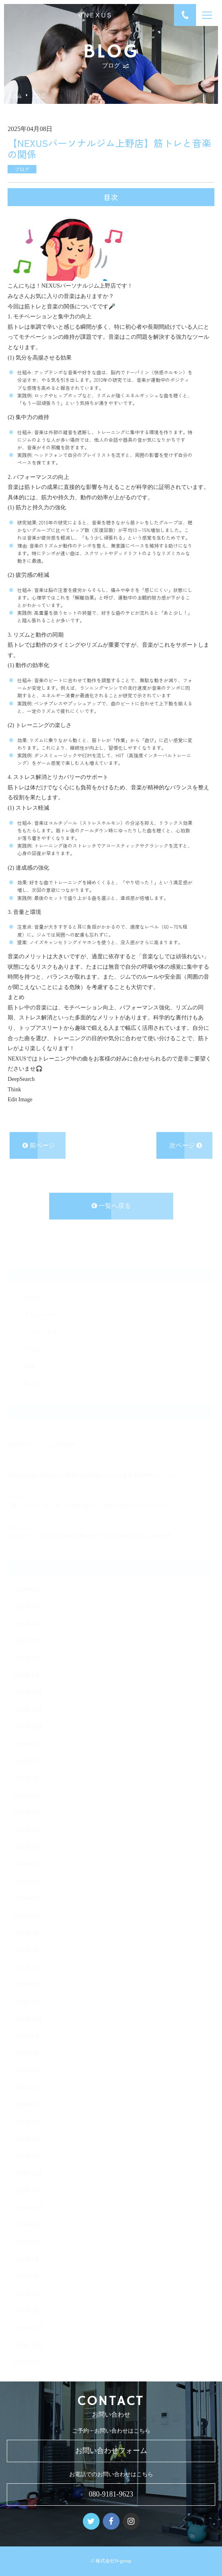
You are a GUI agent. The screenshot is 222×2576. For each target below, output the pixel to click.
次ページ (185, 1146)
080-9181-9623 (111, 2494)
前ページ (38, 1146)
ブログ (38, 95)
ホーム (15, 95)
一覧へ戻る (111, 1207)
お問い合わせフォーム (111, 2451)
